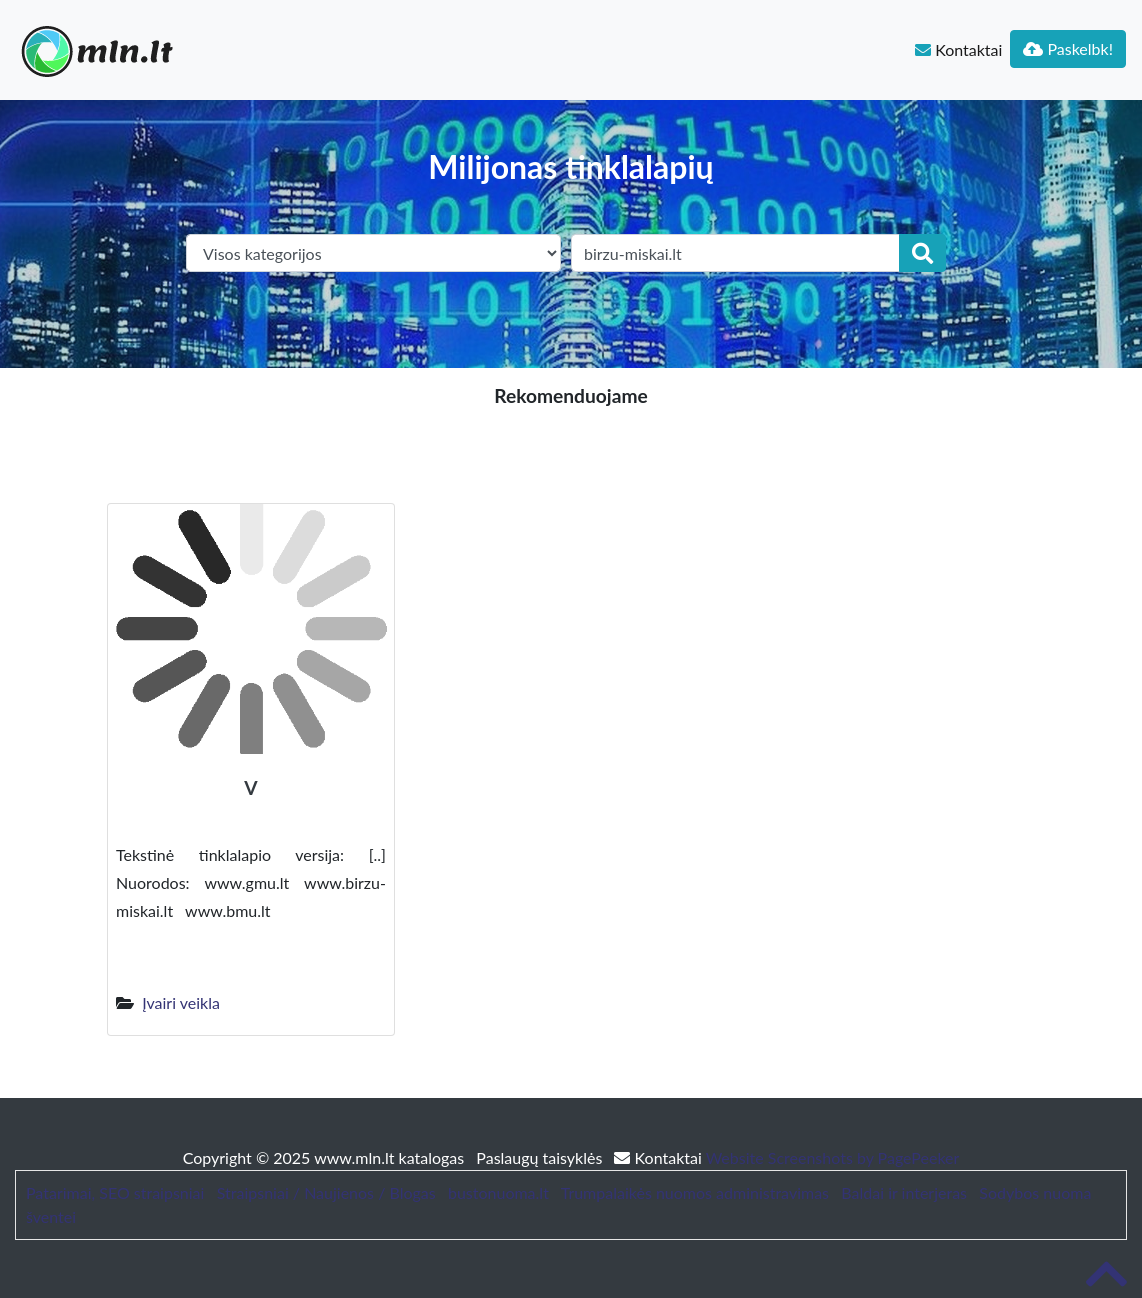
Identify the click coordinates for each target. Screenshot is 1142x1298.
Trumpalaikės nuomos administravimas (695, 1192)
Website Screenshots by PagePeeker (833, 1157)
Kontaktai (958, 49)
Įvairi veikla (181, 1002)
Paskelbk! (1068, 48)
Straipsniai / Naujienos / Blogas (326, 1192)
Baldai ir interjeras (904, 1192)
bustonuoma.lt (498, 1192)
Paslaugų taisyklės (541, 1157)
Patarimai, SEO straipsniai (115, 1192)
